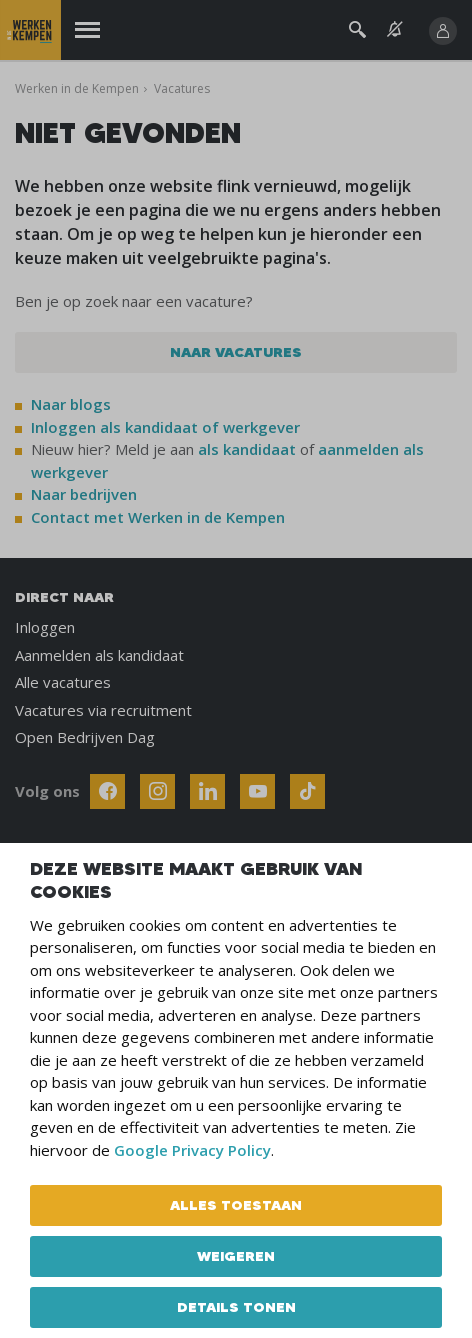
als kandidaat (247, 449)
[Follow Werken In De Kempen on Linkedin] (207, 791)
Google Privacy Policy (192, 1150)
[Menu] (87, 30)
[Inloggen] (443, 31)
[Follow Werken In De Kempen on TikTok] (307, 791)
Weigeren (236, 1256)
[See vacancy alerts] (395, 29)
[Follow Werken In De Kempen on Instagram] (157, 791)
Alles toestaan (236, 1205)
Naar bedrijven (86, 494)
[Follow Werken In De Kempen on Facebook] (107, 791)
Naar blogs (71, 404)
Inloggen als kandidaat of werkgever (165, 427)
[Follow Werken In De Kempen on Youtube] (257, 791)
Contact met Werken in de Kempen (158, 517)
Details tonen (236, 1307)
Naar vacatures (236, 352)
